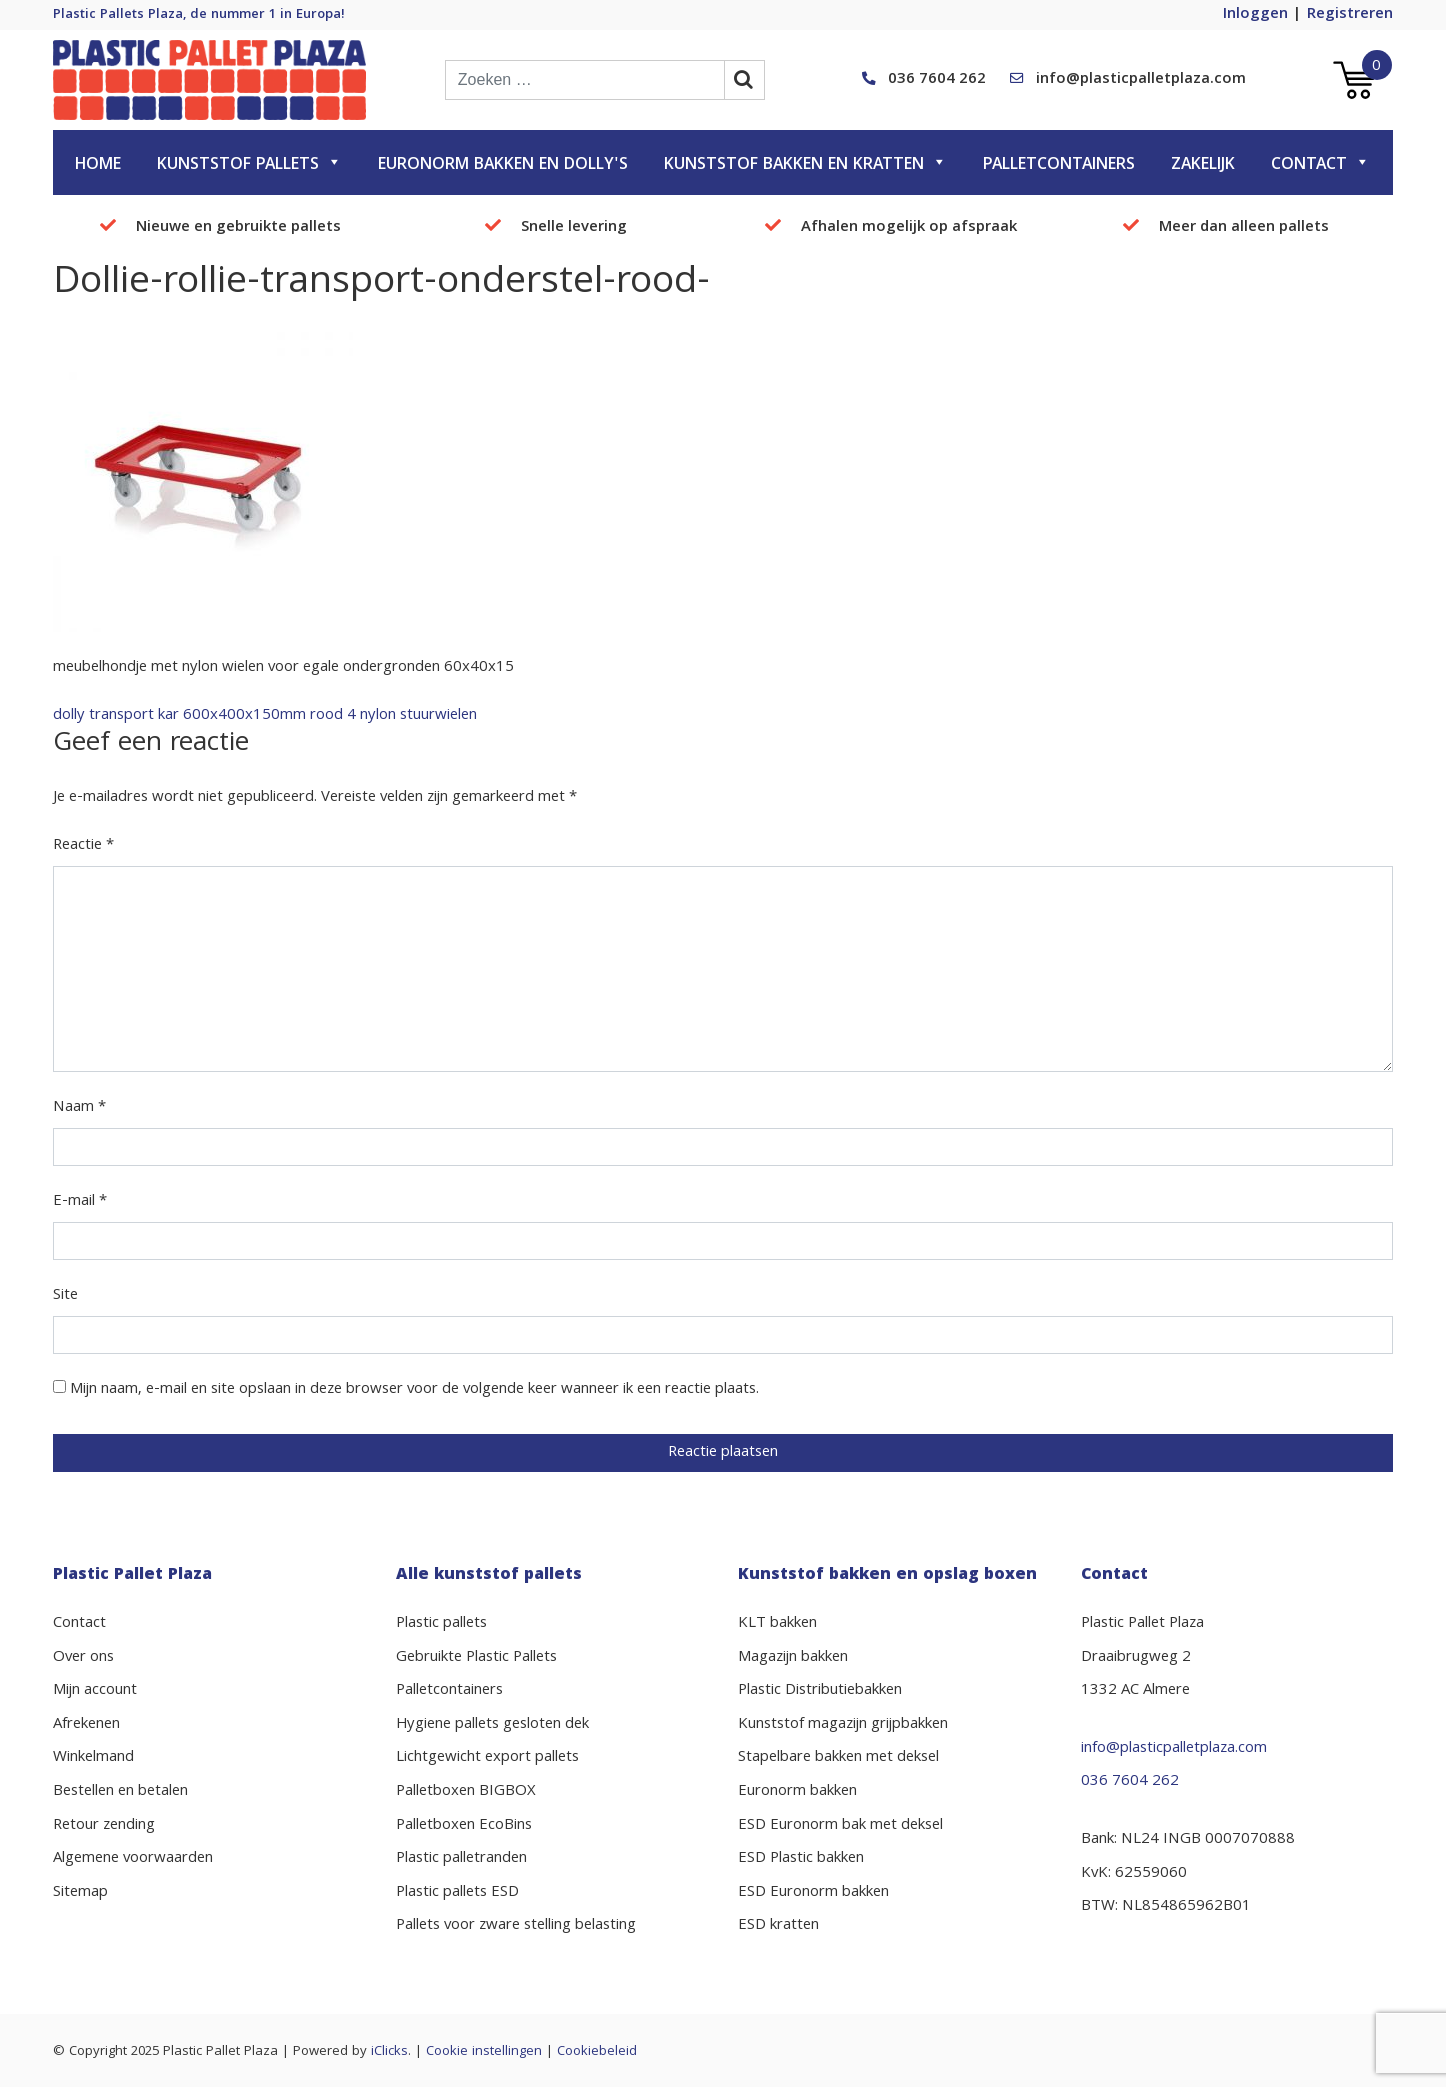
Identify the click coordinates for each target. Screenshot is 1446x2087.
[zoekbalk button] (745, 80)
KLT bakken (777, 1624)
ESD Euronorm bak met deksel (840, 1826)
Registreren (1350, 15)
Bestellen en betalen (120, 1792)
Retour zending (104, 1826)
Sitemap (80, 1893)
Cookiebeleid (597, 2052)
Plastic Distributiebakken (820, 1691)
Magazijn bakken (793, 1658)
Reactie (83, 846)
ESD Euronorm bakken (813, 1893)
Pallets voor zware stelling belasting (516, 1926)
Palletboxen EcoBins (464, 1826)
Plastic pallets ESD (457, 1893)
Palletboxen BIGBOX (466, 1792)
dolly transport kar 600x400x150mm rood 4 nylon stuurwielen (265, 716)
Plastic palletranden (461, 1859)
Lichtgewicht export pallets (487, 1758)
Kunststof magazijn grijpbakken (843, 1725)
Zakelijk (1203, 165)
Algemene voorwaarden (133, 1859)
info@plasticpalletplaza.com (1141, 80)
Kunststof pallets (249, 165)
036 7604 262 (937, 80)
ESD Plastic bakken (801, 1859)
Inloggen (1255, 15)
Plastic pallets (441, 1624)
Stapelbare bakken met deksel (838, 1758)
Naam (79, 1108)
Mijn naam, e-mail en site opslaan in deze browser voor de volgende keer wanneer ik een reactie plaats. (414, 1390)
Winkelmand (93, 1758)
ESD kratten (778, 1926)
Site (65, 1296)
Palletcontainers (1059, 165)
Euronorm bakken (797, 1792)
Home (98, 165)
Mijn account (95, 1691)
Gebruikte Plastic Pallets (476, 1658)
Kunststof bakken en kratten (805, 165)
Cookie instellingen (484, 2052)
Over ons (83, 1658)
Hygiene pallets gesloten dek (492, 1725)
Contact (1320, 165)
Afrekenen (86, 1725)
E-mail (80, 1202)
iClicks (389, 2052)
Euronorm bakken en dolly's (503, 165)
